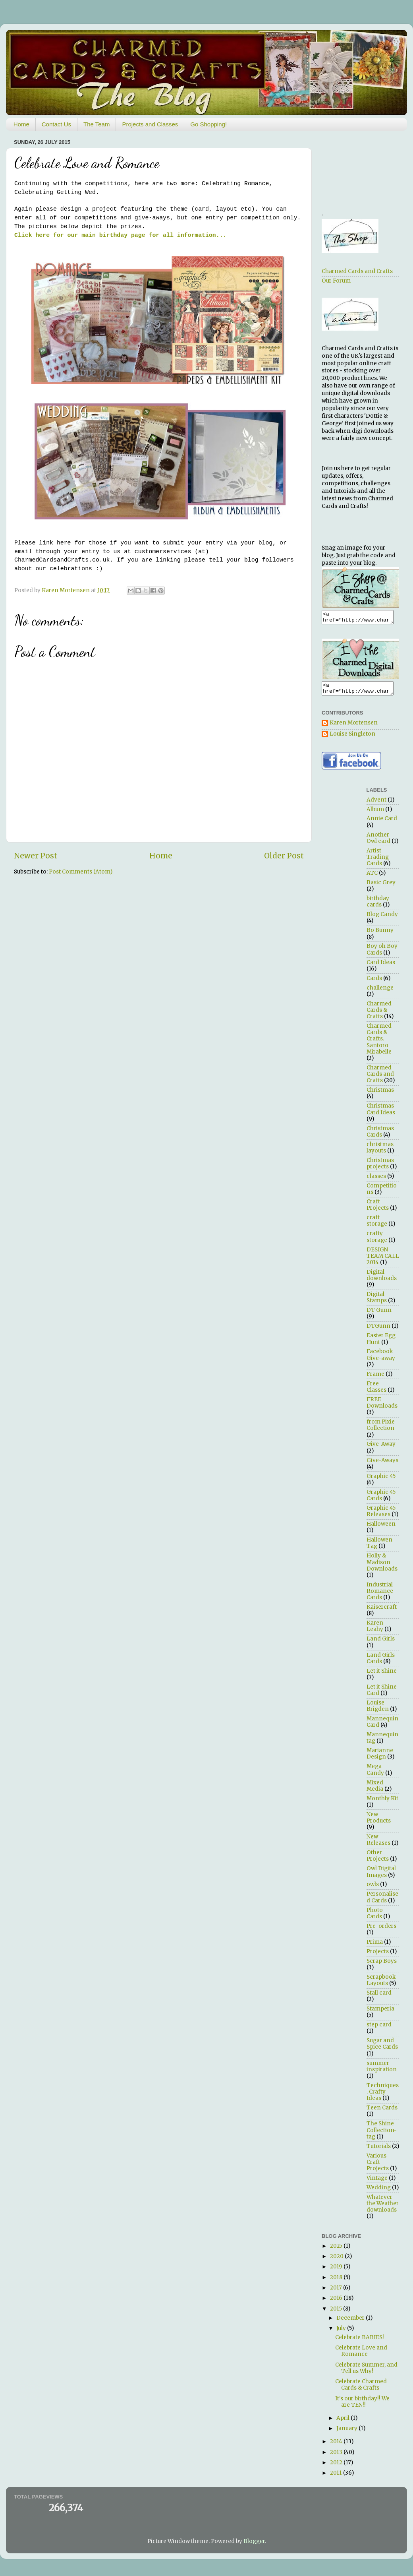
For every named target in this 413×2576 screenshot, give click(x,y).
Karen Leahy (375, 1630)
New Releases (378, 1844)
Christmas (380, 1094)
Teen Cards (382, 2112)
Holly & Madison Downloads (382, 1567)
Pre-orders (381, 1930)
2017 (336, 2292)
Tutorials (379, 2151)
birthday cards (378, 906)
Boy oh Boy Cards (382, 954)
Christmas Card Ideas (381, 1113)
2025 (337, 2250)
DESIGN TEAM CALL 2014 (383, 1261)
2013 (337, 2457)
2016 (337, 2302)
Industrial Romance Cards (380, 1596)
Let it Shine (382, 1675)
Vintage (377, 2182)
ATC (372, 877)
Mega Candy (375, 1774)
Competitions (382, 1193)
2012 (337, 2467)
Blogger (254, 2546)
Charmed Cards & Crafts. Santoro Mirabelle (379, 1043)
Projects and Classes (150, 124)
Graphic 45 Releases (381, 1515)
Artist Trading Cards (378, 862)
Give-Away (381, 1448)
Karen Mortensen (354, 727)
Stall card (379, 1997)
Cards (374, 983)
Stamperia (380, 2013)
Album (375, 814)
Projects (378, 1956)
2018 (337, 2282)
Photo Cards (375, 1918)
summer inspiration (382, 2071)
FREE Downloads (382, 1407)
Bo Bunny (380, 935)
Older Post (284, 855)
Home (21, 124)
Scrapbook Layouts (381, 1984)
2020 (337, 2261)
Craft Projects (378, 1209)
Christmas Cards (380, 1136)
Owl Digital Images (381, 1876)
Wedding (379, 2192)
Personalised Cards (382, 1901)
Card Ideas (381, 967)
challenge (380, 992)
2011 (336, 2477)
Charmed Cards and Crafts (357, 271)
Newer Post (35, 855)
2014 (337, 2446)
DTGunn (378, 1330)
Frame (375, 1378)
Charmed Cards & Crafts (379, 1015)
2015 (336, 2313)
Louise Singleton (352, 739)
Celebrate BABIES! (359, 2342)
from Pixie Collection (381, 1429)
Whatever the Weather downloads (383, 2208)
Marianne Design (380, 1758)
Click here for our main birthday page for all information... (120, 235)
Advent (376, 804)
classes (376, 1181)
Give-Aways (382, 1465)
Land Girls (381, 1643)
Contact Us (56, 124)
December (351, 2322)
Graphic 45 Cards (381, 1500)
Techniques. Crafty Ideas (383, 2096)
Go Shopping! (208, 124)
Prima (375, 1946)
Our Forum (336, 280)
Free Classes (376, 1391)
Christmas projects (380, 1168)
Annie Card (382, 823)
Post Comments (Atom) (80, 871)
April (343, 2422)
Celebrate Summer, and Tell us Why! (366, 2372)
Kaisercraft (382, 1611)
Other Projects (378, 1860)
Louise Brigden (378, 1710)
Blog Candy (382, 919)
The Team (96, 124)
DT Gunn (379, 1314)
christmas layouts (380, 1152)
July (341, 2333)
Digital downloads (382, 1279)
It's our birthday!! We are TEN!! (362, 2406)
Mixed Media (375, 1790)
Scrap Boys (382, 1965)
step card (379, 2029)
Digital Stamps (377, 1302)
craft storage (377, 1225)
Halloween (381, 1528)
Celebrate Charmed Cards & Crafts (361, 2389)
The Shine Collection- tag (382, 2134)
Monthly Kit (382, 1803)
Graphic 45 (381, 1481)
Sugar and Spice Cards (382, 2048)
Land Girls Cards (381, 1663)
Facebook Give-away (381, 1359)
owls (373, 1889)
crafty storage (377, 1241)
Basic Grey (381, 887)
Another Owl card (378, 842)
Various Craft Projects (378, 2167)
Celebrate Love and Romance (361, 2355)
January (347, 2433)
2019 (337, 2271)
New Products (379, 1822)
